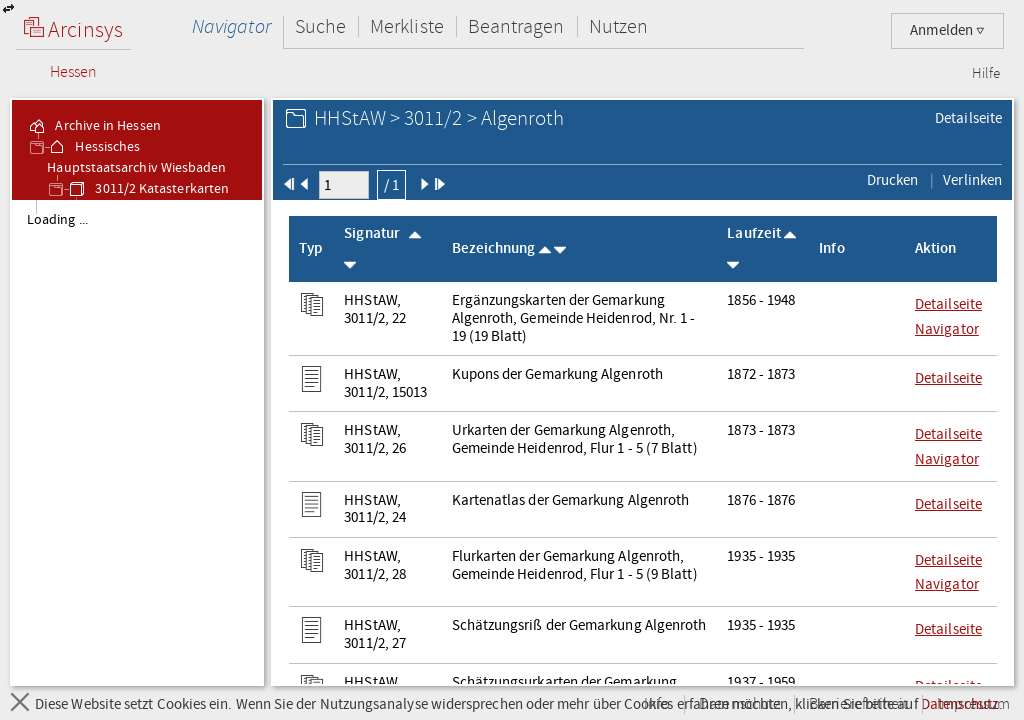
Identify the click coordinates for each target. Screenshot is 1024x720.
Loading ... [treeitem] (57, 220)
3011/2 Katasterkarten (148, 189)
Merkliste (407, 26)
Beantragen (516, 26)
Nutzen (618, 26)
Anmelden (947, 30)
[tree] (137, 442)
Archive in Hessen (93, 126)
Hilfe (986, 74)
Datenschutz (739, 704)
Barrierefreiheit (858, 704)
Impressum (973, 704)
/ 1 (391, 185)
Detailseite (968, 118)
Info (657, 704)
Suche (320, 26)
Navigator (231, 26)
